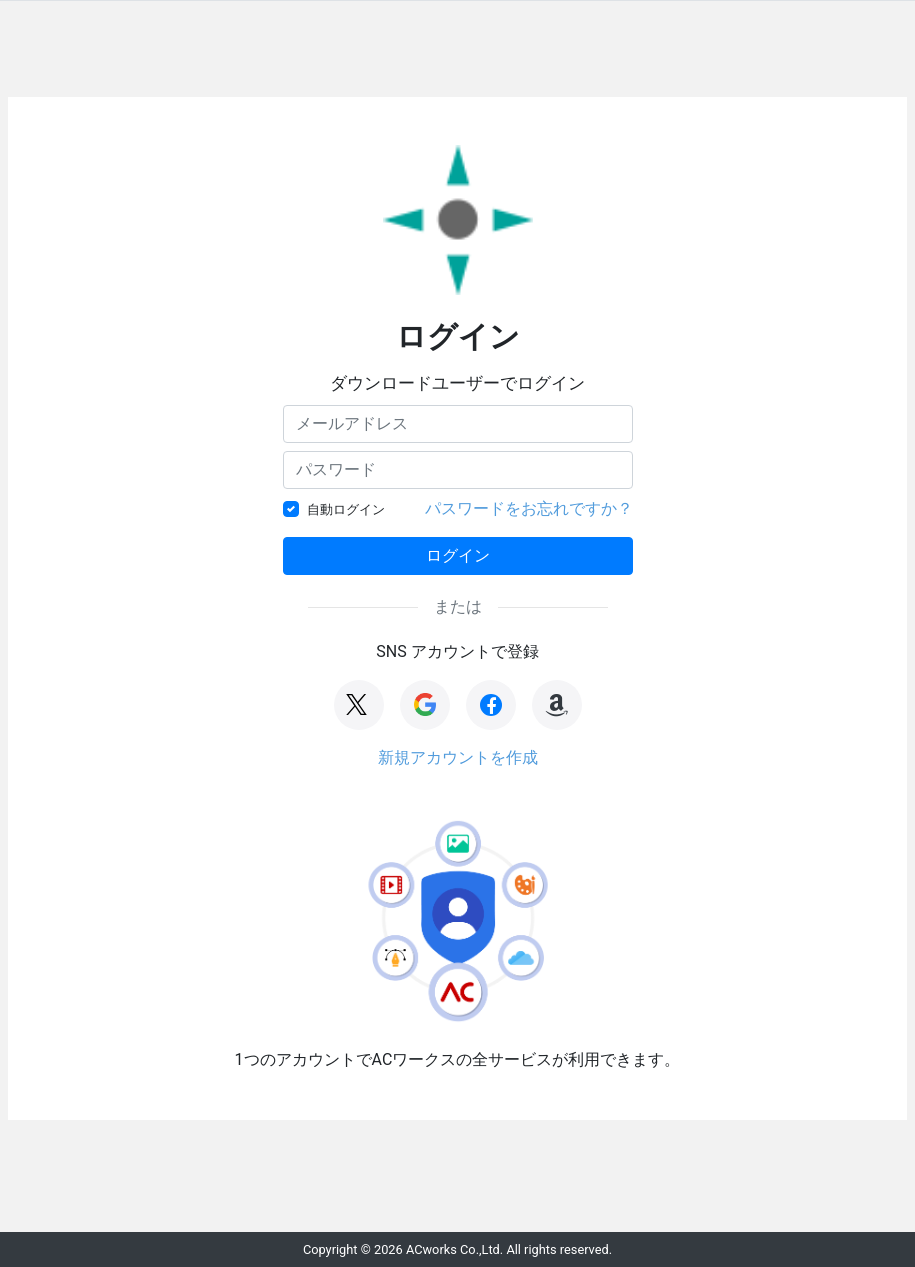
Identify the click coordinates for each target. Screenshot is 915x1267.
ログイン (458, 555)
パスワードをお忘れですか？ (529, 508)
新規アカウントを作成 (458, 757)
